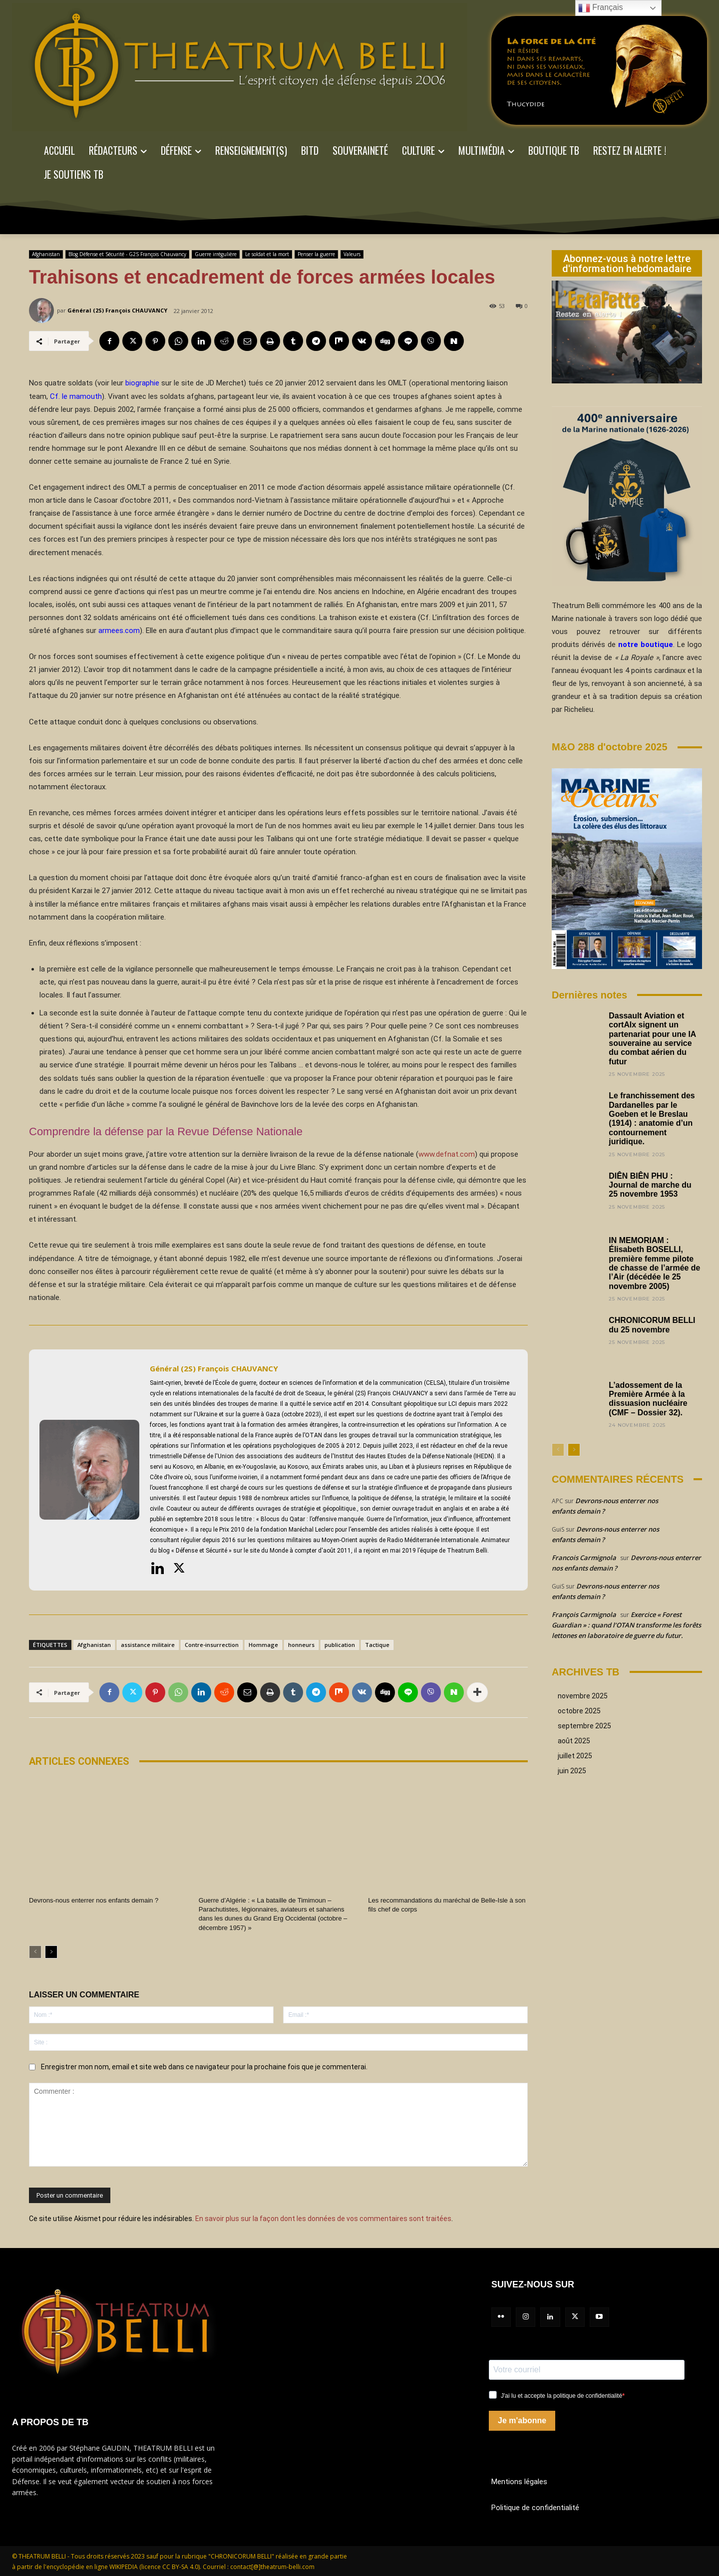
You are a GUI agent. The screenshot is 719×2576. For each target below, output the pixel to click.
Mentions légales (519, 2481)
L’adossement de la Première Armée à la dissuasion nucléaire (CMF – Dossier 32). (648, 1399)
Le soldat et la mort (267, 254)
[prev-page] (35, 1951)
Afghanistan (46, 254)
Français (600, 8)
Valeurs (352, 254)
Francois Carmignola (584, 1557)
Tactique (377, 1644)
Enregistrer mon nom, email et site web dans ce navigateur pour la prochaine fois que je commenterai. (204, 2066)
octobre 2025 (579, 1711)
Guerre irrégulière (216, 254)
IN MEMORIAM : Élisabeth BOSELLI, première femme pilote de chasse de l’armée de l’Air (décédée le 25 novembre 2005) (655, 1263)
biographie (142, 382)
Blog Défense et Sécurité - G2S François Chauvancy (127, 254)
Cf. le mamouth (76, 396)
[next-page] (51, 1951)
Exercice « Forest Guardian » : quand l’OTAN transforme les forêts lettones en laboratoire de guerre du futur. (626, 1625)
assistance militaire (148, 1644)
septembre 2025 (584, 1726)
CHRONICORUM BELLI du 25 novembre (652, 1324)
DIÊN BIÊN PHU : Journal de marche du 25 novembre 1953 (650, 1185)
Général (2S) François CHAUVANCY (117, 310)
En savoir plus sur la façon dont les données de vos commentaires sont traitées (323, 2218)
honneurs (301, 1644)
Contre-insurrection (212, 1644)
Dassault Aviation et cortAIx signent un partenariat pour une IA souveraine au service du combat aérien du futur (653, 1038)
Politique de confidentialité (535, 2507)
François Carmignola (584, 1614)
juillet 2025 (575, 1756)
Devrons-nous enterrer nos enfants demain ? (93, 1900)
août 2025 (574, 1741)
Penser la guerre (316, 254)
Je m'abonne (522, 2420)
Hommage (263, 1644)
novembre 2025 (583, 1696)
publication (340, 1644)
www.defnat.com (446, 1154)
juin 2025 (572, 1771)
